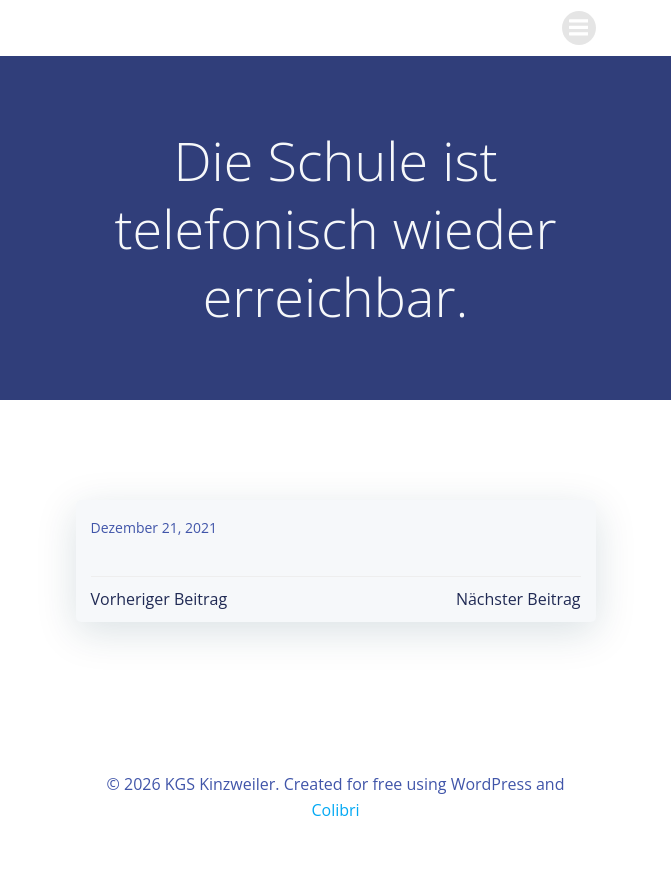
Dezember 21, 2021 (154, 527)
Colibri (335, 810)
